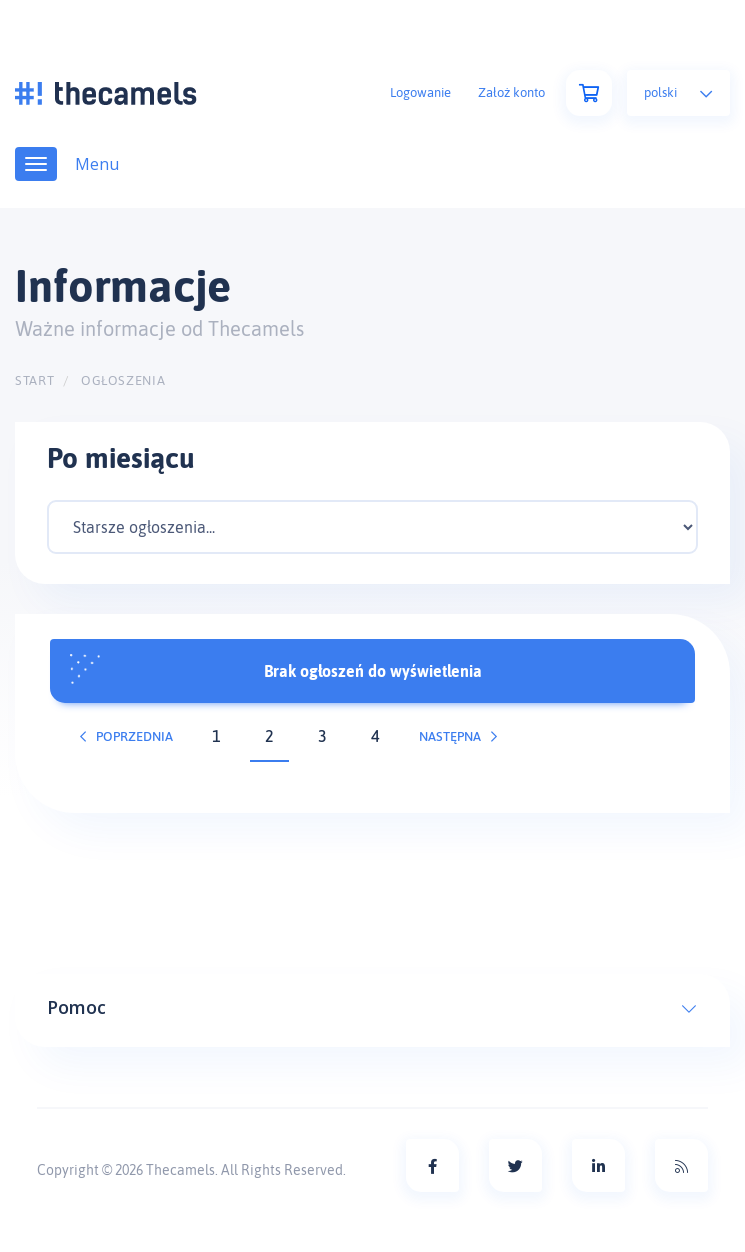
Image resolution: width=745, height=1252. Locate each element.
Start (34, 380)
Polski (678, 92)
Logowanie (420, 92)
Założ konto (511, 92)
